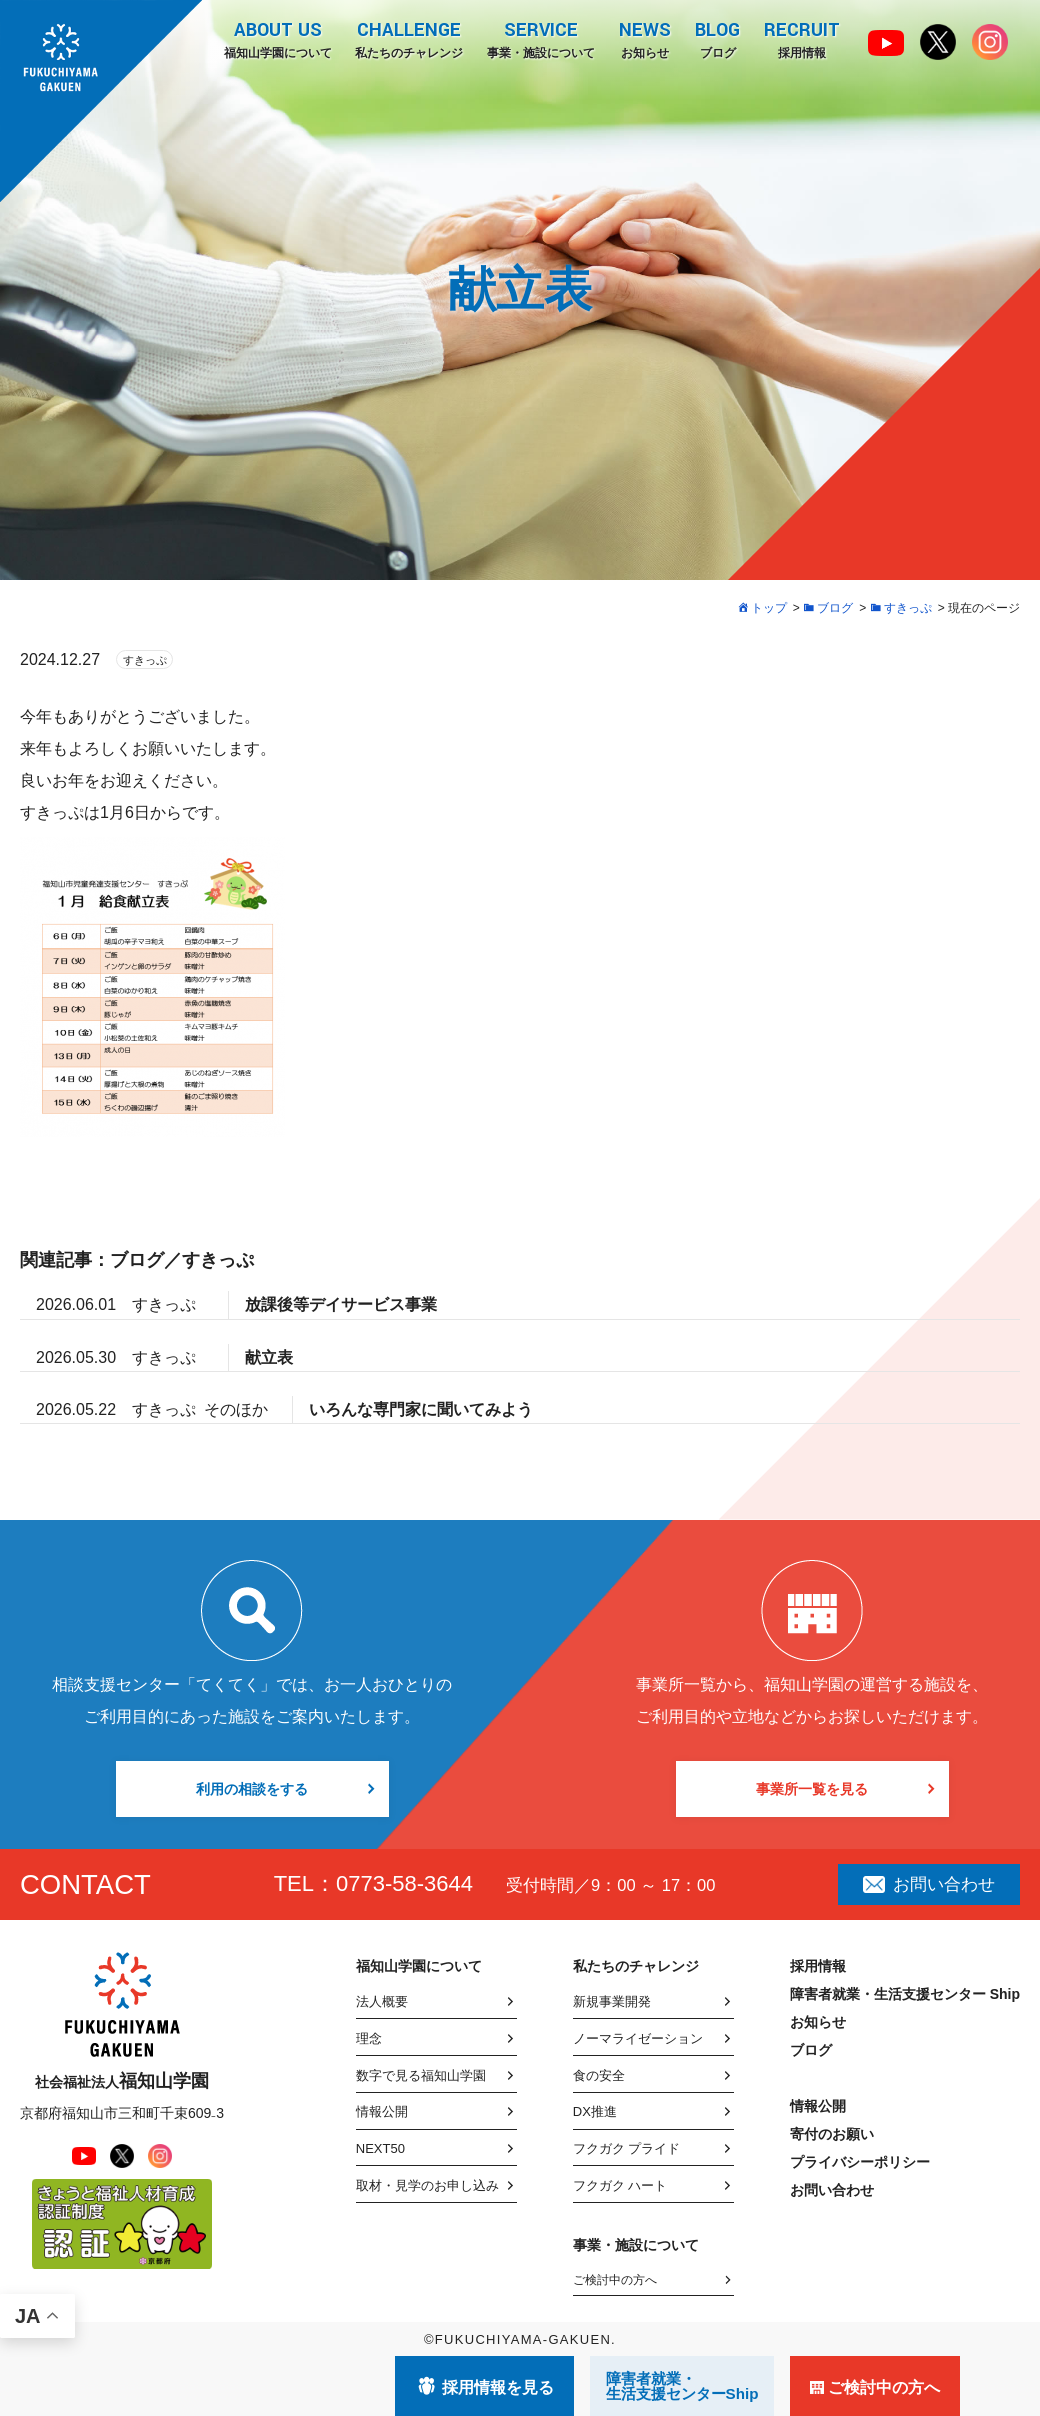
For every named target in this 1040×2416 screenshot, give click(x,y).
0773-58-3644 (404, 1883)
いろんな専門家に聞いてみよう (421, 1409)
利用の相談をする (252, 1789)
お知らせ (645, 39)
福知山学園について (277, 39)
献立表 (269, 1357)
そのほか (236, 1409)
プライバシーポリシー (860, 2162)
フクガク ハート (620, 2185)
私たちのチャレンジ (409, 39)
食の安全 (599, 2075)
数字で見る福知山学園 (421, 2075)
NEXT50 (380, 2148)
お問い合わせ (929, 1884)
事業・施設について (541, 39)
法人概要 (382, 2001)
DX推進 (595, 2111)
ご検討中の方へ (615, 2280)
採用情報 (802, 39)
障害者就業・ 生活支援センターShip (682, 2386)
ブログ (717, 39)
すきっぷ (145, 660)
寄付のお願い (832, 2134)
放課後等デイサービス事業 (341, 1304)
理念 (369, 2038)
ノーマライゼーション (638, 2038)
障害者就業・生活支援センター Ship (905, 1994)
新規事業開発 (612, 2001)
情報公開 (382, 2111)
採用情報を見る (498, 2387)
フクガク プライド (627, 2148)
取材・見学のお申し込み (427, 2185)
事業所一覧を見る (812, 1789)
